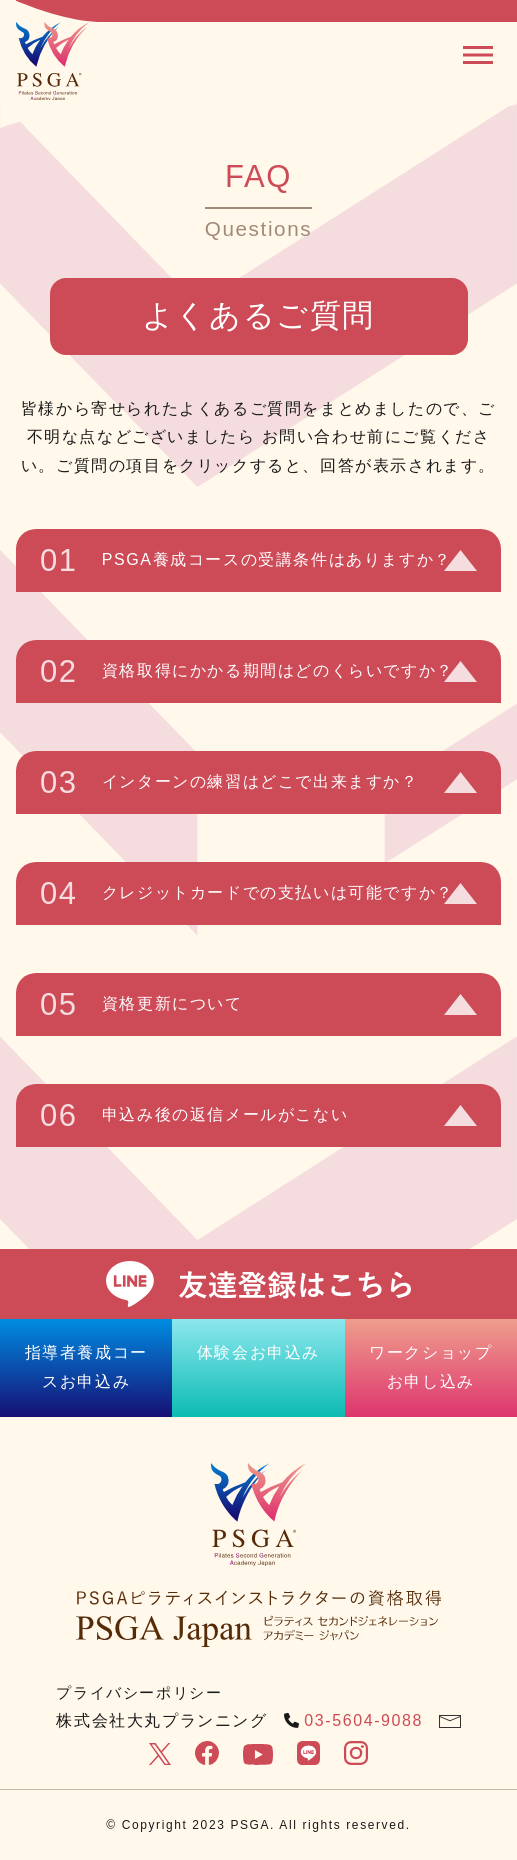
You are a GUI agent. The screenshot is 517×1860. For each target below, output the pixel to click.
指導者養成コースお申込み (86, 1367)
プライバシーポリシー (139, 1692)
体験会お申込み (258, 1352)
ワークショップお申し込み (430, 1367)
